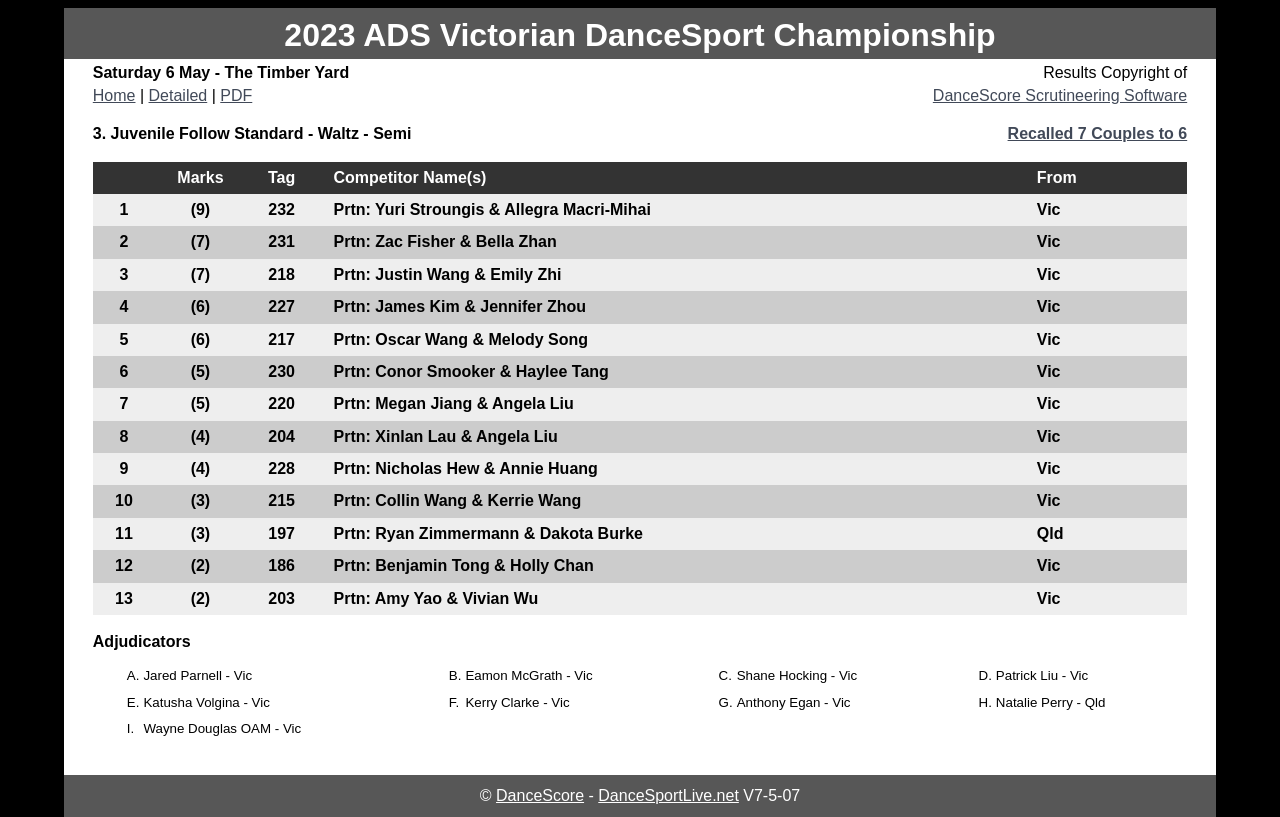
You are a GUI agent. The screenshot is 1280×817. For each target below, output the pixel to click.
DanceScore (540, 795)
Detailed (178, 95)
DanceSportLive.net (668, 795)
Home (114, 95)
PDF (236, 95)
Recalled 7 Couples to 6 (1098, 133)
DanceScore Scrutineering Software (1060, 95)
